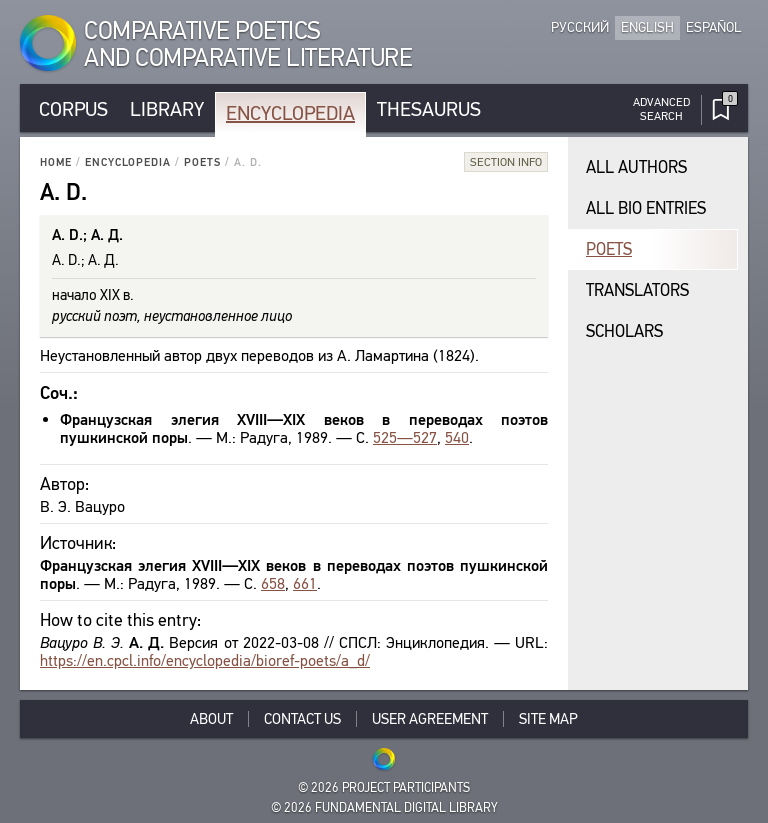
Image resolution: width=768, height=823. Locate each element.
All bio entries (646, 208)
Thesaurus (429, 109)
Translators (637, 290)
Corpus (73, 109)
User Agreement (430, 719)
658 (273, 583)
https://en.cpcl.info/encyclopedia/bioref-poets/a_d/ (205, 660)
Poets (202, 162)
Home (56, 162)
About (211, 719)
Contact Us (302, 719)
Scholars (624, 331)
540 (457, 437)
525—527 (405, 437)
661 (305, 583)
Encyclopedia (290, 113)
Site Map (548, 719)
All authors (636, 167)
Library (167, 109)
